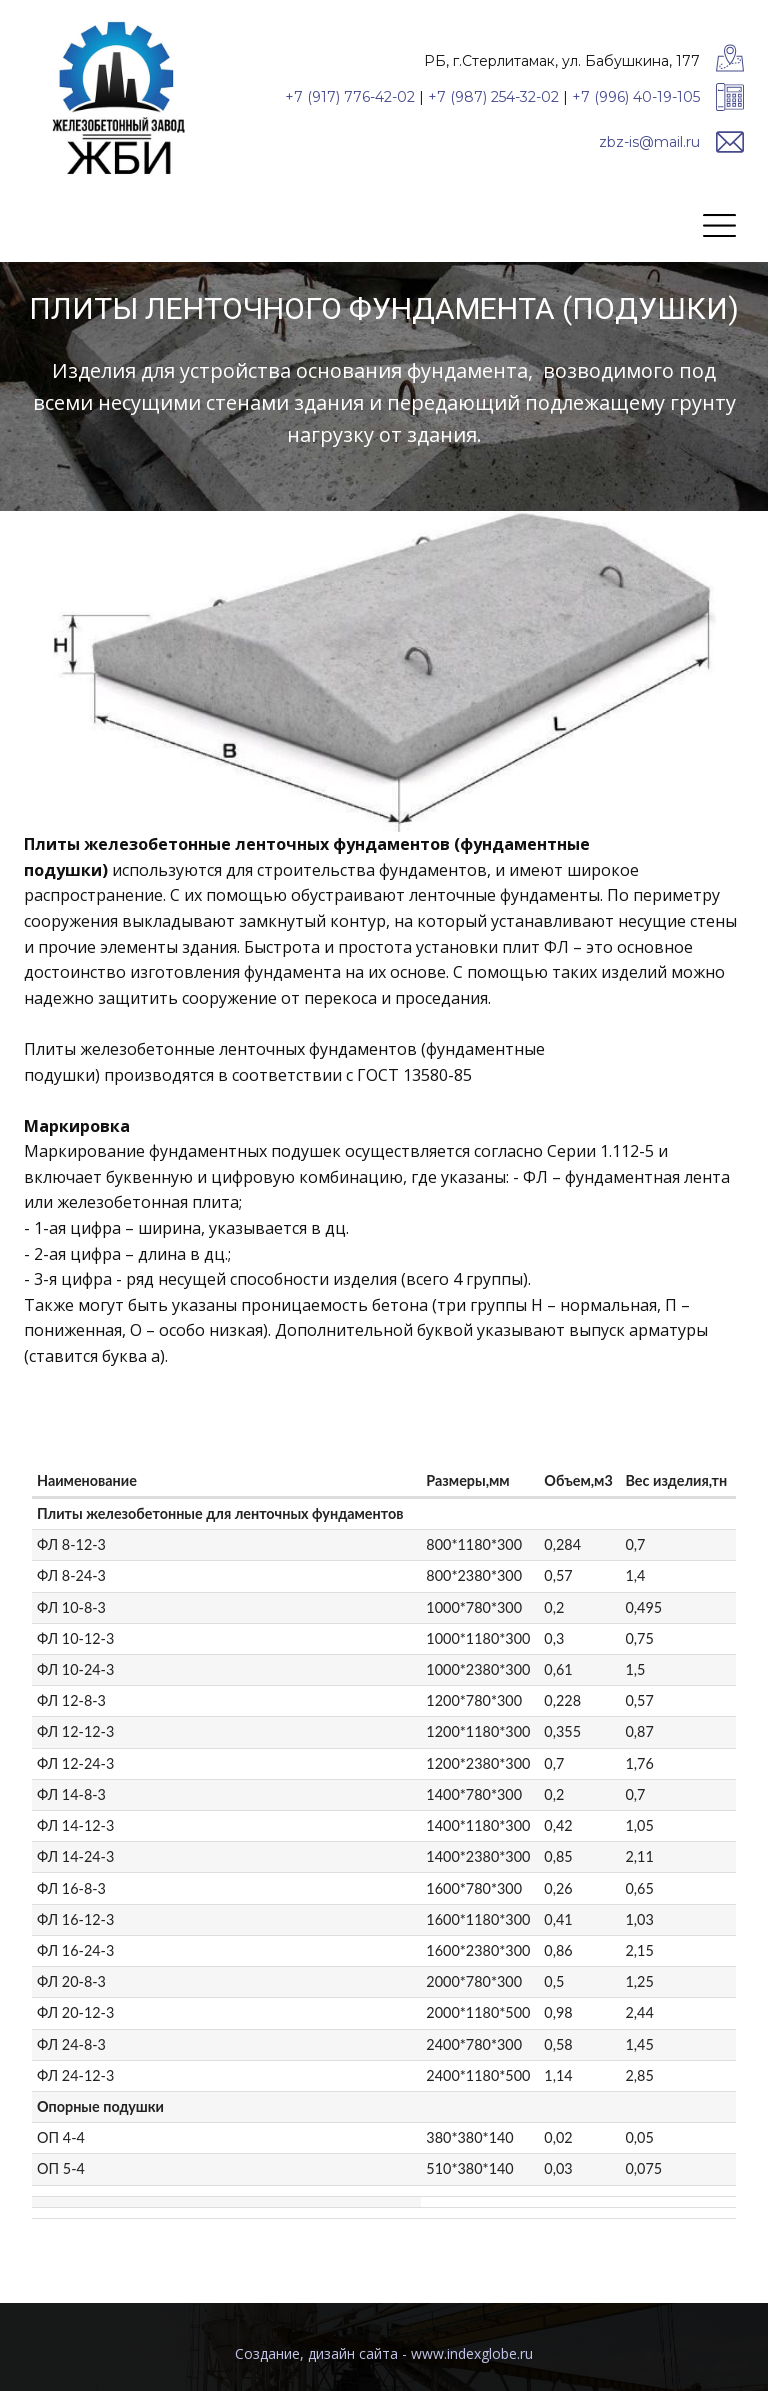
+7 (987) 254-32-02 (493, 97)
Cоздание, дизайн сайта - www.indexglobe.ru (384, 2353)
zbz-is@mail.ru (649, 142)
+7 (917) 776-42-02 (350, 97)
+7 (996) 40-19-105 (636, 97)
